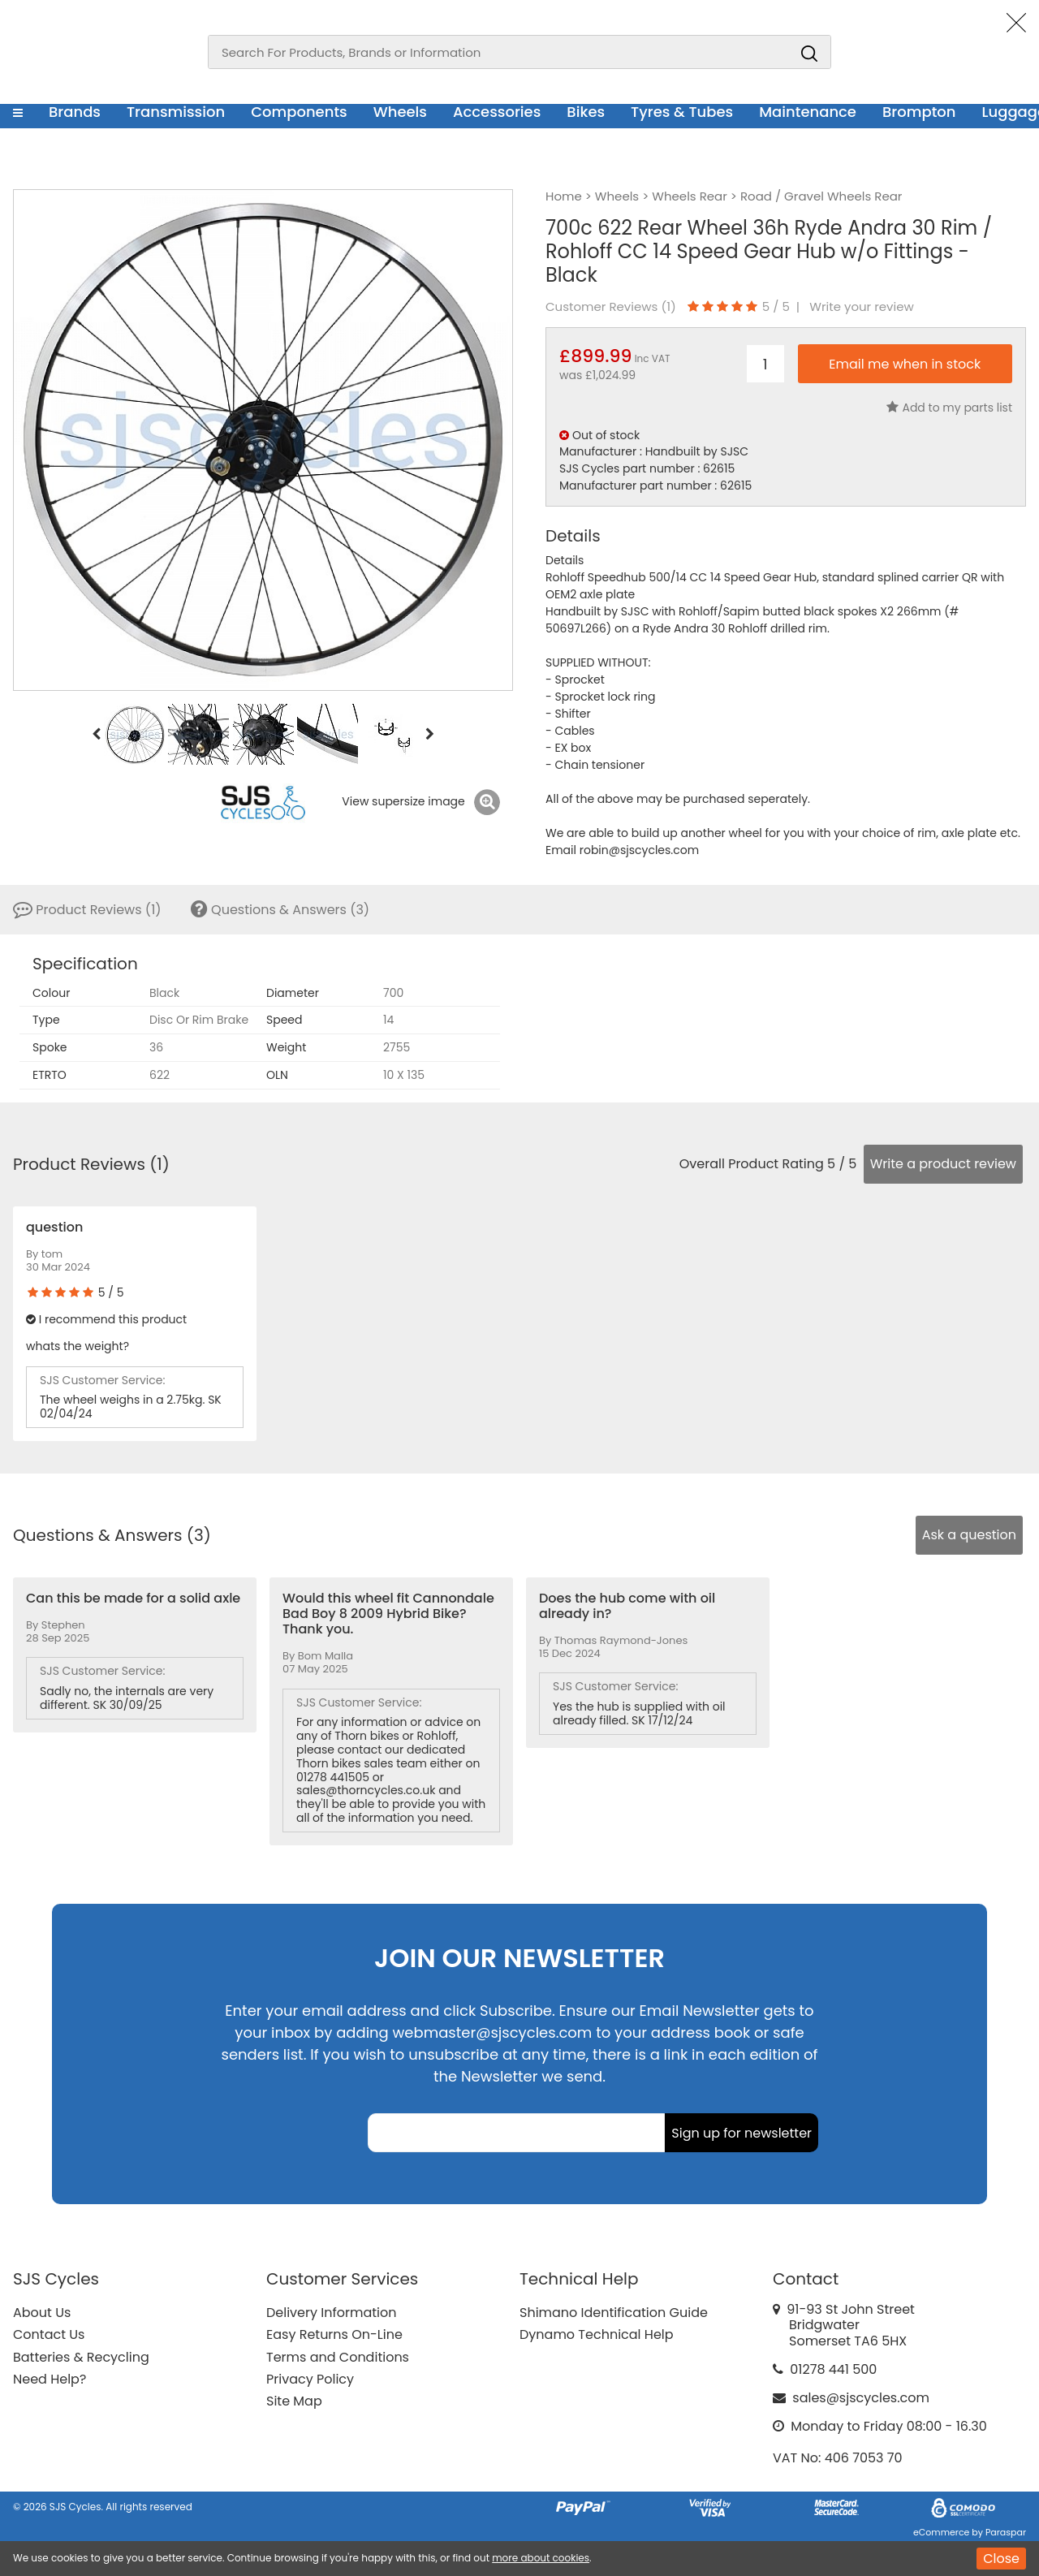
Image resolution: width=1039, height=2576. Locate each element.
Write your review (861, 307)
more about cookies (540, 2558)
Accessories (497, 111)
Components (299, 111)
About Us (42, 2312)
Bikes (586, 111)
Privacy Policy (310, 2379)
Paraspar (1005, 2532)
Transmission (176, 111)
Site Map (294, 2401)
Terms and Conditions (337, 2357)
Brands (75, 111)
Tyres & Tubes (682, 111)
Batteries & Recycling (81, 2357)
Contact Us (48, 2334)
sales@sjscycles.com (860, 2397)
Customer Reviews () (610, 307)
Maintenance (807, 111)
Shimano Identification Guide (614, 2312)
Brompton (919, 111)
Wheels (400, 111)
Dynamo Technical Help (597, 2334)
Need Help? (49, 2379)
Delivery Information (331, 2312)
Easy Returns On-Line (334, 2334)
